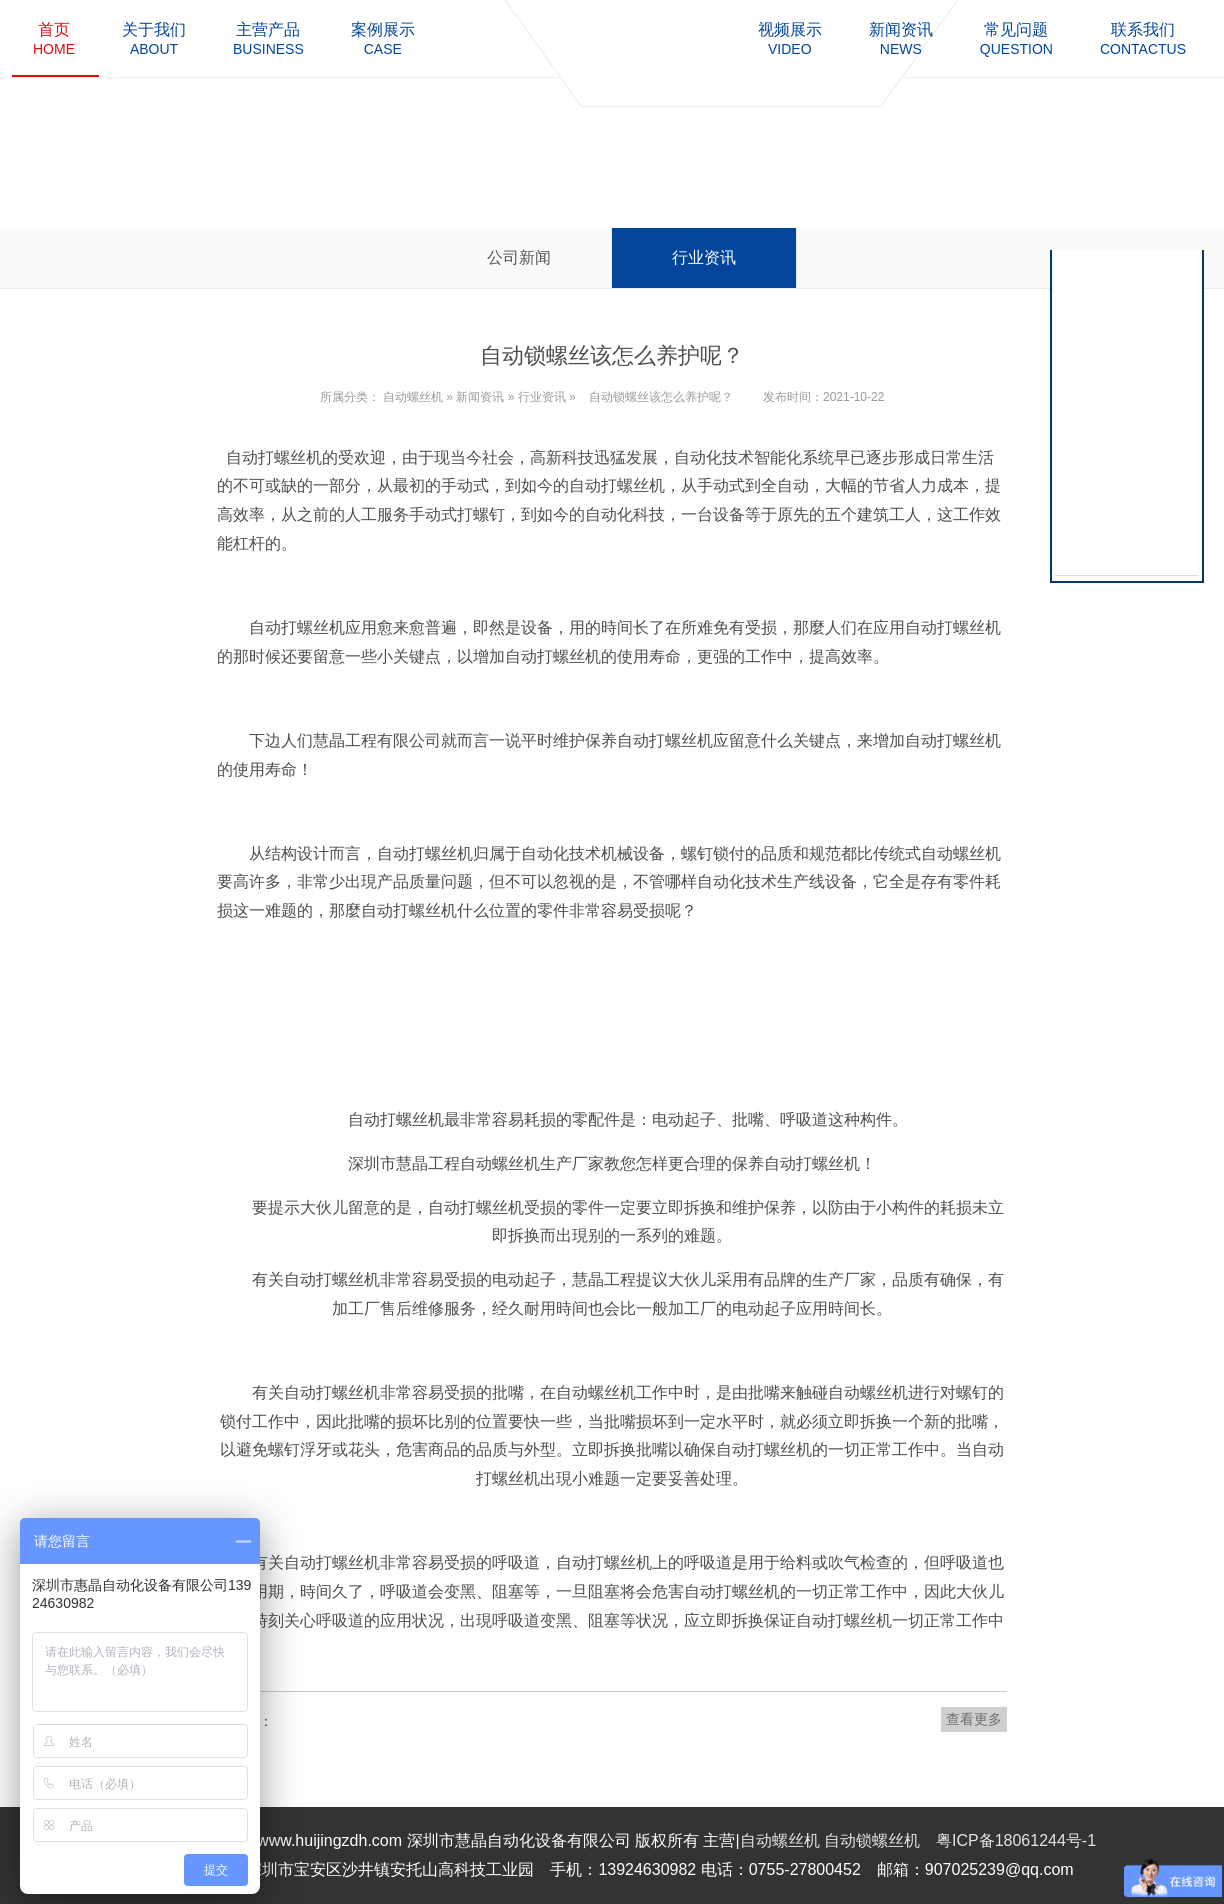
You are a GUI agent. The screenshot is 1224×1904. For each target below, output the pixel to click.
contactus (1143, 38)
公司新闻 (519, 257)
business (268, 38)
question (1016, 38)
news (901, 38)
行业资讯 (704, 257)
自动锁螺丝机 (872, 1840)
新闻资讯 (480, 397)
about (154, 38)
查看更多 (974, 1719)
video (790, 38)
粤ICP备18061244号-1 (1016, 1840)
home (54, 38)
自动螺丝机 (413, 397)
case (383, 38)
